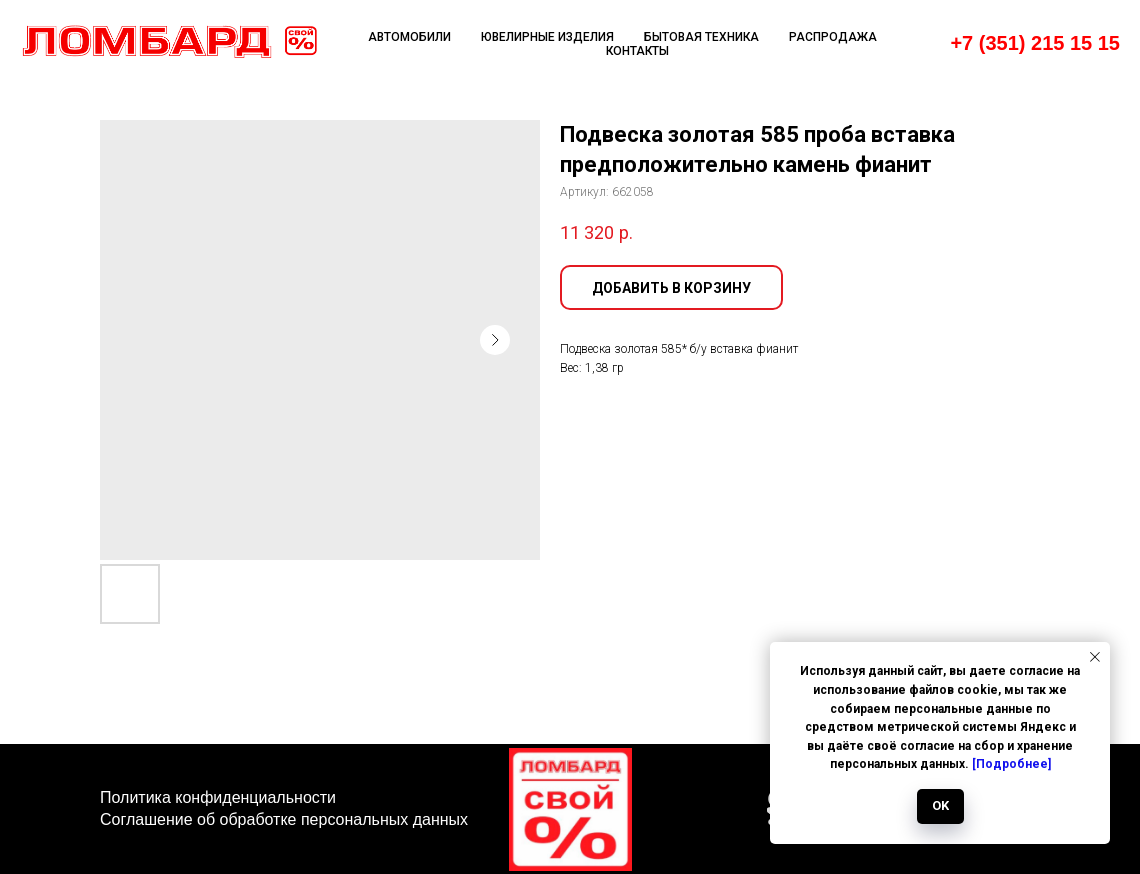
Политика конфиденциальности (218, 797)
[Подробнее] (1011, 764)
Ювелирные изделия (547, 37)
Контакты (637, 51)
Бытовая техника (701, 37)
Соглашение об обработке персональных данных (284, 819)
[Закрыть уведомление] (1095, 657)
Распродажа (833, 37)
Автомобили (409, 37)
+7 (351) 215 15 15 (1035, 43)
